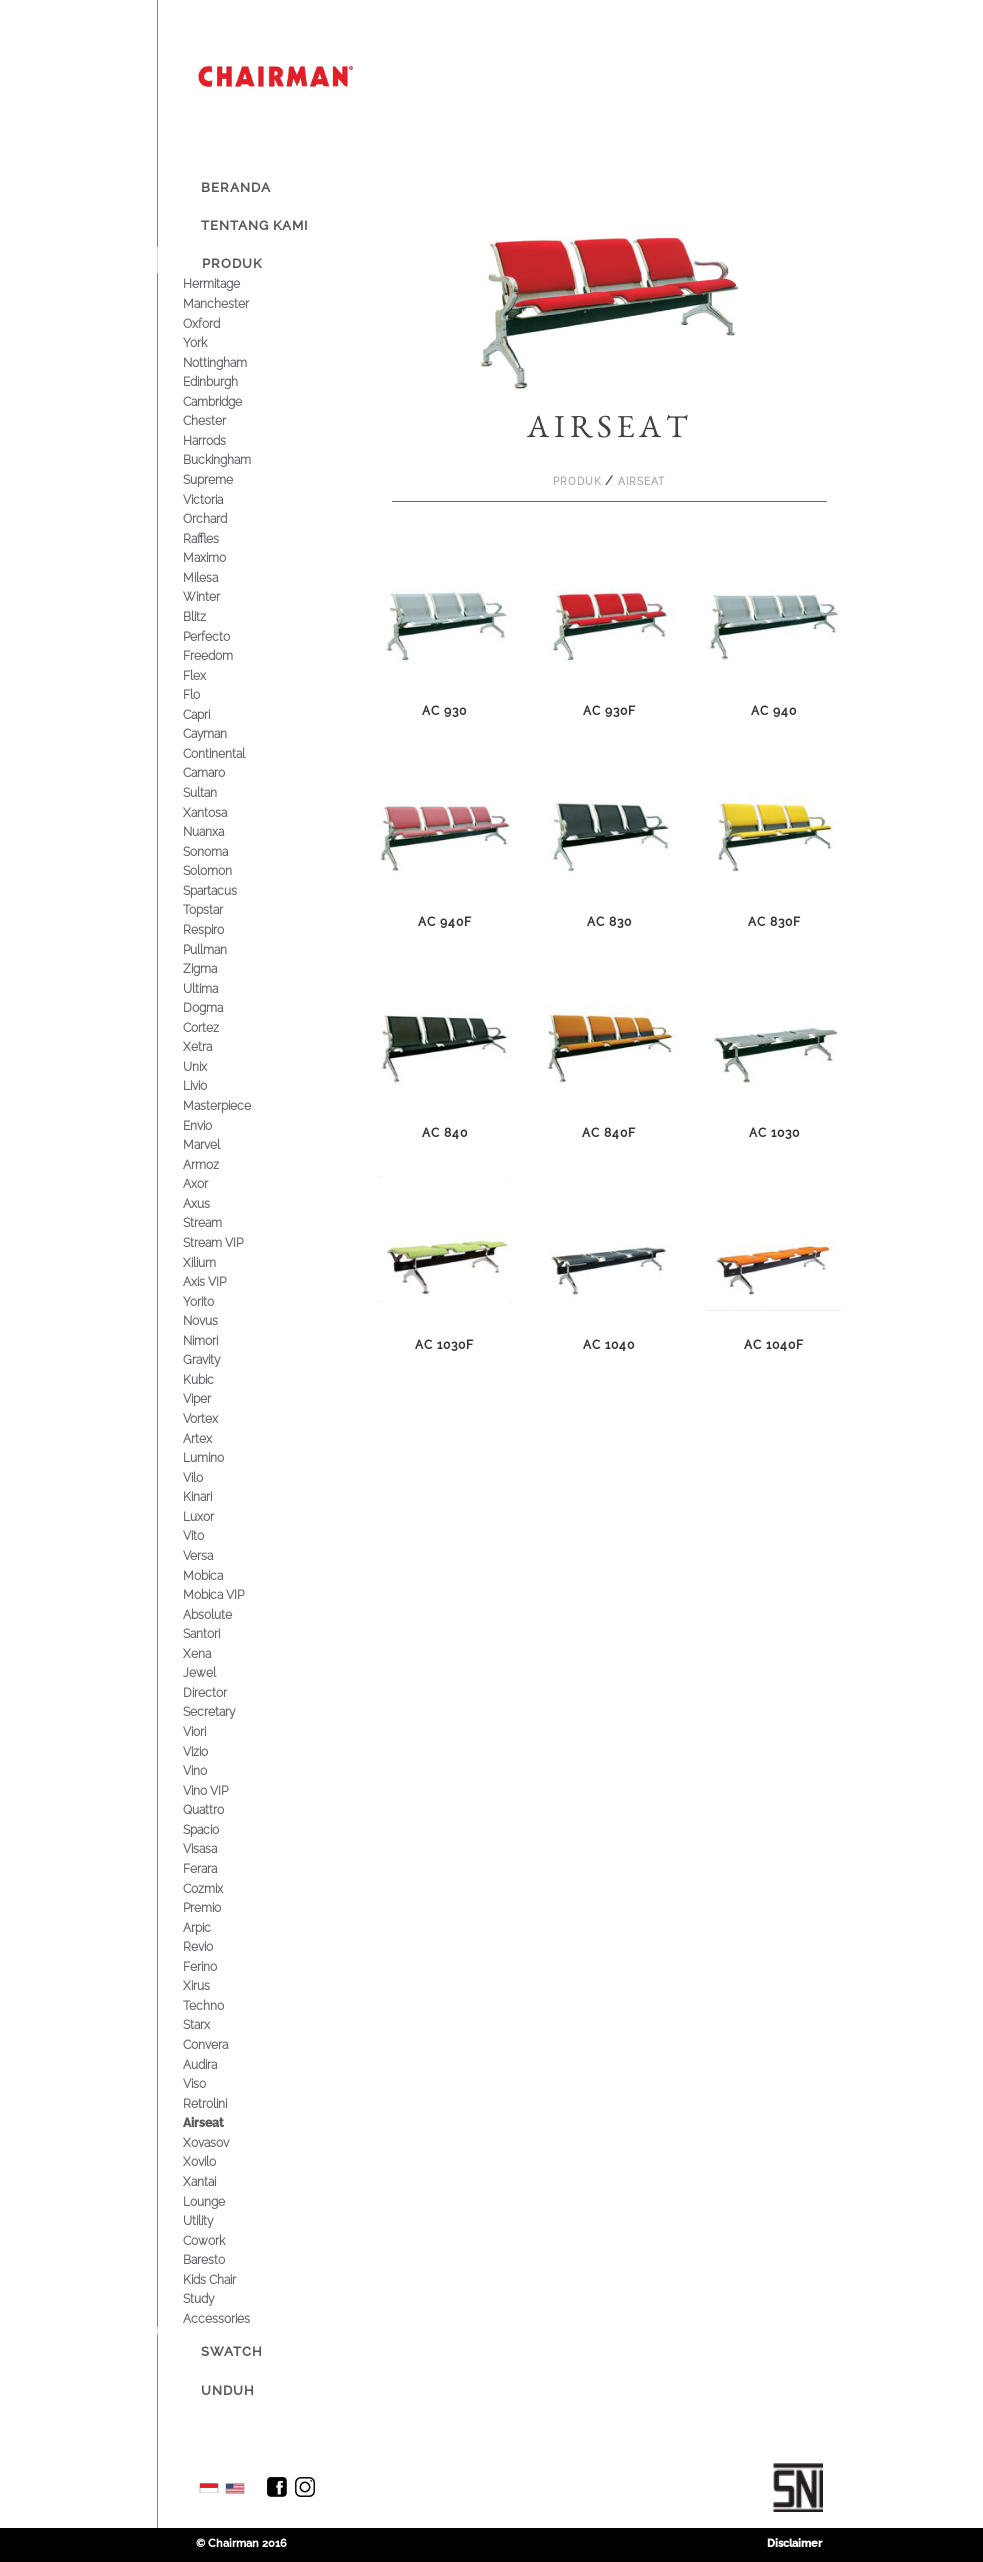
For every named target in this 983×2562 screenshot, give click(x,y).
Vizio (214, 1751)
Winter (220, 596)
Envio (216, 1125)
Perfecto (225, 636)
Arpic (216, 1927)
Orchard (224, 518)
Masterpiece (236, 1105)
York (214, 342)
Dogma (222, 1007)
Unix (214, 1066)
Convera (224, 2044)
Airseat (222, 2122)
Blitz (213, 616)
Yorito (217, 1301)
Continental (233, 753)
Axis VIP (223, 1281)
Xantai (218, 2181)
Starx (215, 2024)
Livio (214, 1085)
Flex (213, 675)
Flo (210, 694)
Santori (220, 1633)
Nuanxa (222, 831)
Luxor (217, 1516)
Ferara (219, 1868)
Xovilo (218, 2161)
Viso (213, 2083)
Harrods (223, 440)
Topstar (222, 909)
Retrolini (224, 2103)
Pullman (224, 949)
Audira (219, 2064)
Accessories (235, 2318)
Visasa (219, 1848)
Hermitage (230, 283)
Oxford (220, 323)
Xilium (218, 1262)
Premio (221, 1907)
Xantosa (224, 812)
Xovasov (225, 2142)
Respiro (222, 929)
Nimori (219, 1340)
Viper (216, 1398)
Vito (212, 1535)
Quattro (222, 1809)
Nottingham (234, 362)
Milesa (219, 577)
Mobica (222, 1575)
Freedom (227, 655)
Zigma (219, 968)
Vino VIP (224, 1790)
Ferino (219, 1966)
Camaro (223, 772)
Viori (213, 1731)
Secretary (228, 1711)
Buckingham (236, 459)
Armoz (220, 1164)
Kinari (216, 1496)
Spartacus (229, 890)
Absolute (226, 1614)
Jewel (218, 1672)
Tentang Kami (254, 225)
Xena (216, 1653)
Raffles (220, 538)
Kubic (217, 1379)
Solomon (226, 870)
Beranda (236, 187)
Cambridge (231, 401)
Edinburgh (229, 381)
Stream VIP (232, 1242)
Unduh (228, 2390)
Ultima (219, 988)
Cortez (220, 1027)
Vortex (219, 1418)
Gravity (220, 1359)
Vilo (212, 1477)
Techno (222, 2005)
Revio (217, 1946)
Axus (215, 1203)
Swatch (232, 2351)
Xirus (215, 1985)
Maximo (223, 557)
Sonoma (224, 851)
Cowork (223, 2240)
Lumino (222, 1457)
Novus (219, 1320)
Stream (221, 1222)
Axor (214, 1183)
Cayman (224, 733)
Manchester (235, 303)
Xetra (216, 1046)
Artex (216, 1438)
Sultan (219, 792)
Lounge (223, 2201)
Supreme (227, 479)
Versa (217, 1555)
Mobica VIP (232, 1594)
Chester (223, 420)
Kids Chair (228, 2279)
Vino (214, 1770)
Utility (217, 2220)
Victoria (222, 499)
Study (217, 2298)
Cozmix (222, 1888)
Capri (215, 714)
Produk (232, 263)
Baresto (223, 2259)
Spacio (220, 1829)
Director (224, 1692)
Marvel (220, 1144)
